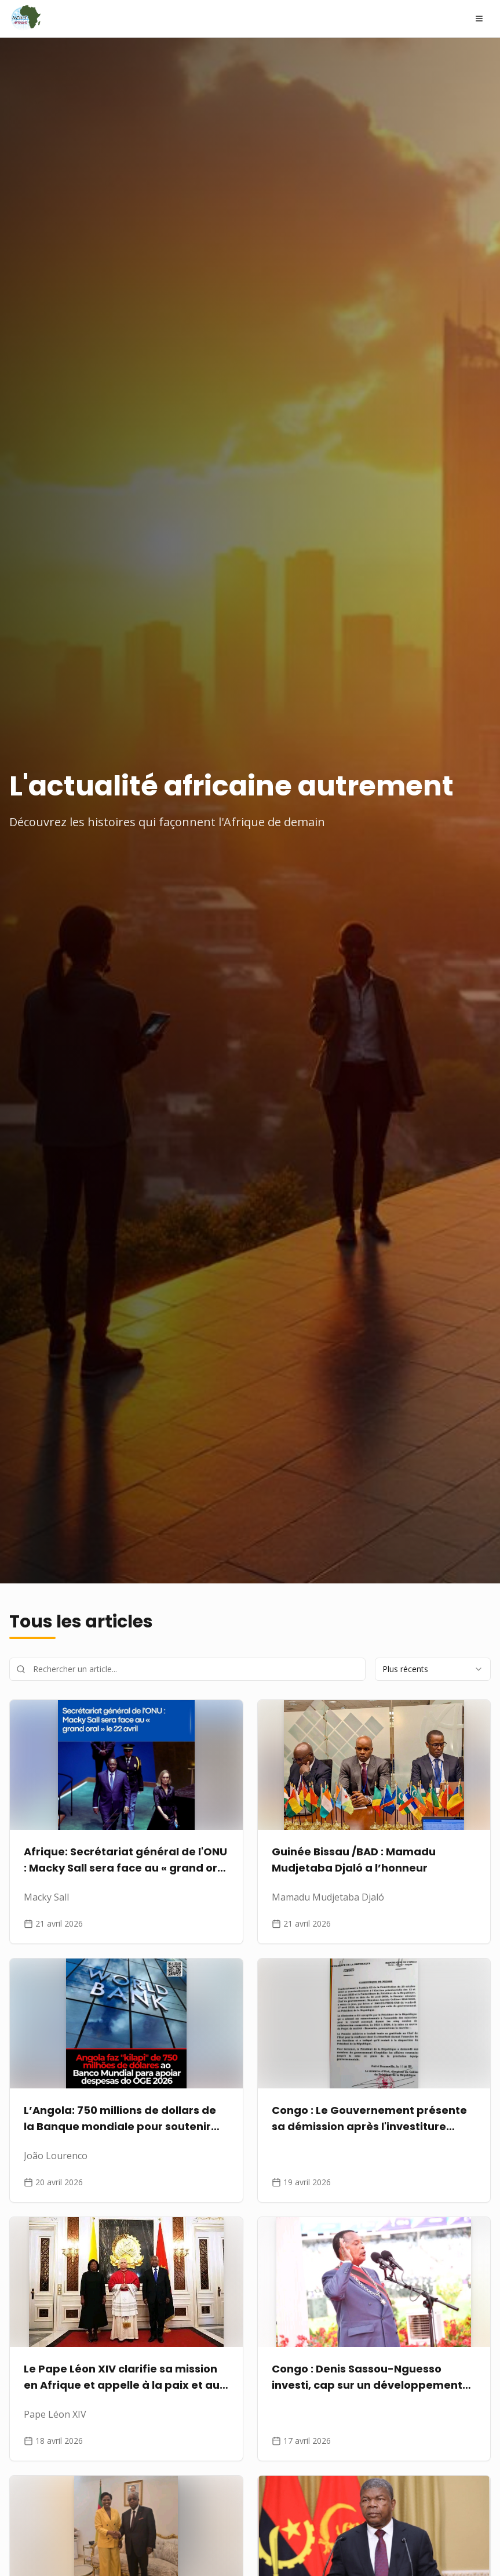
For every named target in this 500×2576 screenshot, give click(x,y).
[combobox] (433, 1669)
